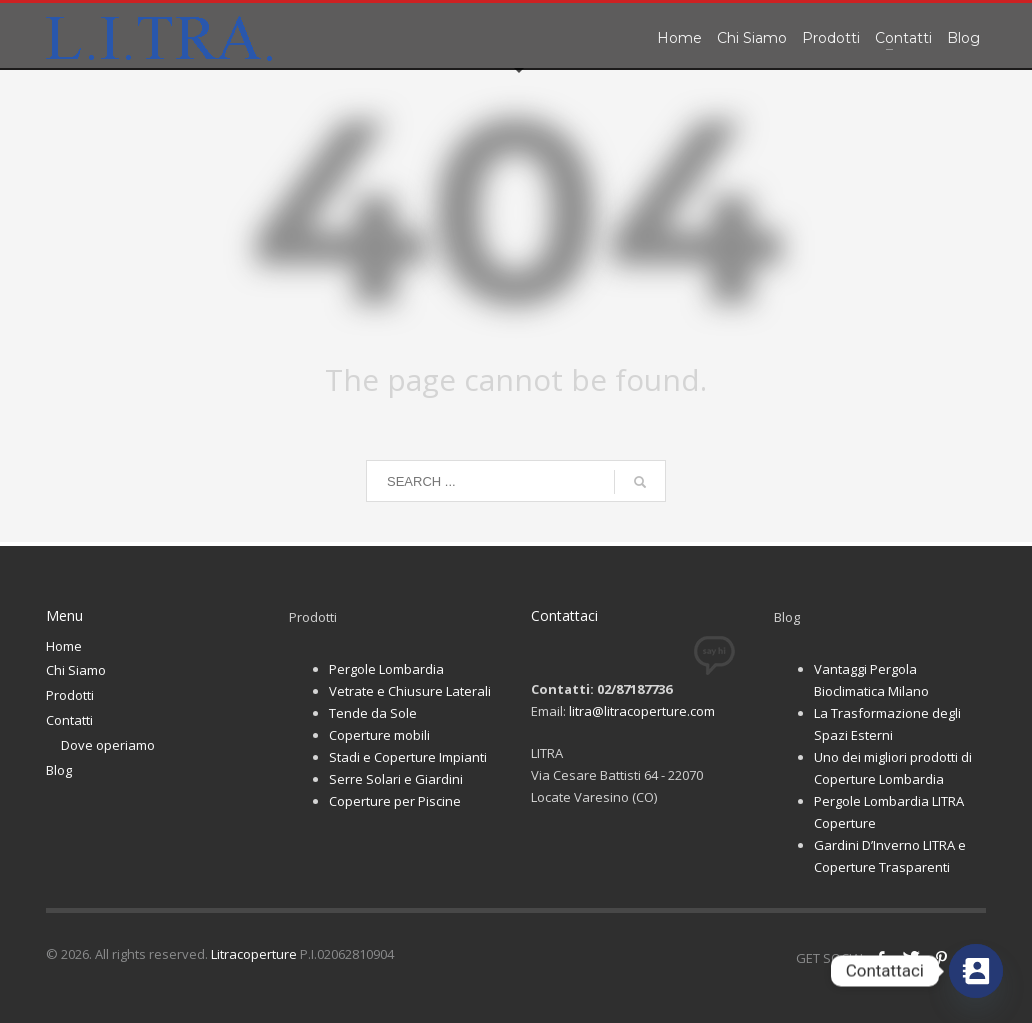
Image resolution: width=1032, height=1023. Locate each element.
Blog (59, 770)
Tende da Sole (373, 713)
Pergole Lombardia (386, 669)
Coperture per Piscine (395, 801)
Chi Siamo (76, 670)
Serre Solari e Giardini (396, 779)
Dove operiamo (108, 745)
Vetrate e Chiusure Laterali (410, 691)
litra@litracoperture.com (642, 711)
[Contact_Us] (976, 971)
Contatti (69, 720)
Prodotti (70, 695)
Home (64, 646)
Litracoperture (254, 954)
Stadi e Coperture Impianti (408, 757)
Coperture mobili (379, 735)
